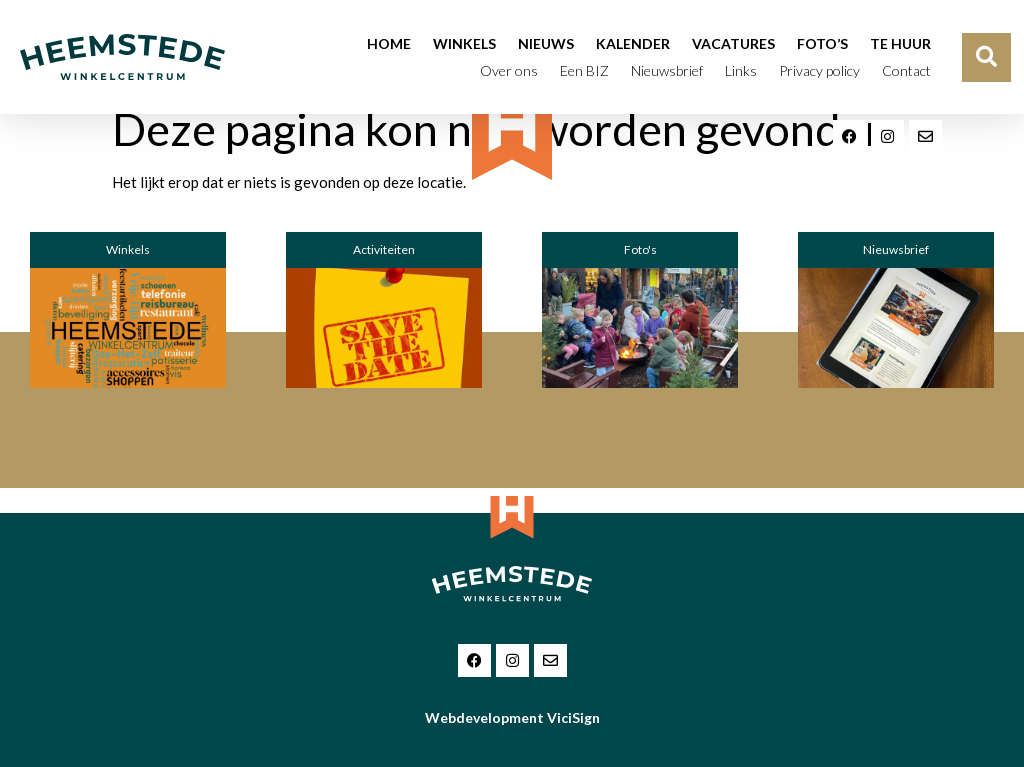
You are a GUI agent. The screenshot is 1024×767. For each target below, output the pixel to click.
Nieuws (546, 43)
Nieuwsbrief (667, 70)
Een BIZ (584, 70)
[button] (986, 57)
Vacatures (733, 43)
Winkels (464, 43)
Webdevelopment (512, 717)
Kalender (633, 43)
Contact (906, 70)
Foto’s (822, 43)
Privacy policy (819, 70)
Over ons (509, 70)
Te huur (900, 43)
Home (389, 43)
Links (741, 70)
